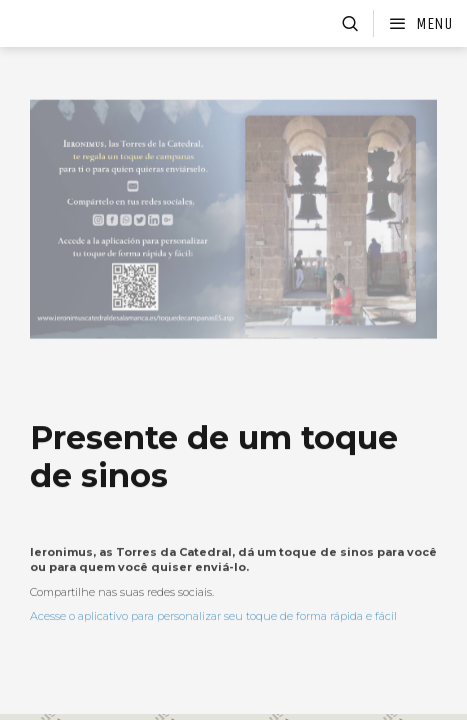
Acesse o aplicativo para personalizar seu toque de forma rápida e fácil (213, 639)
